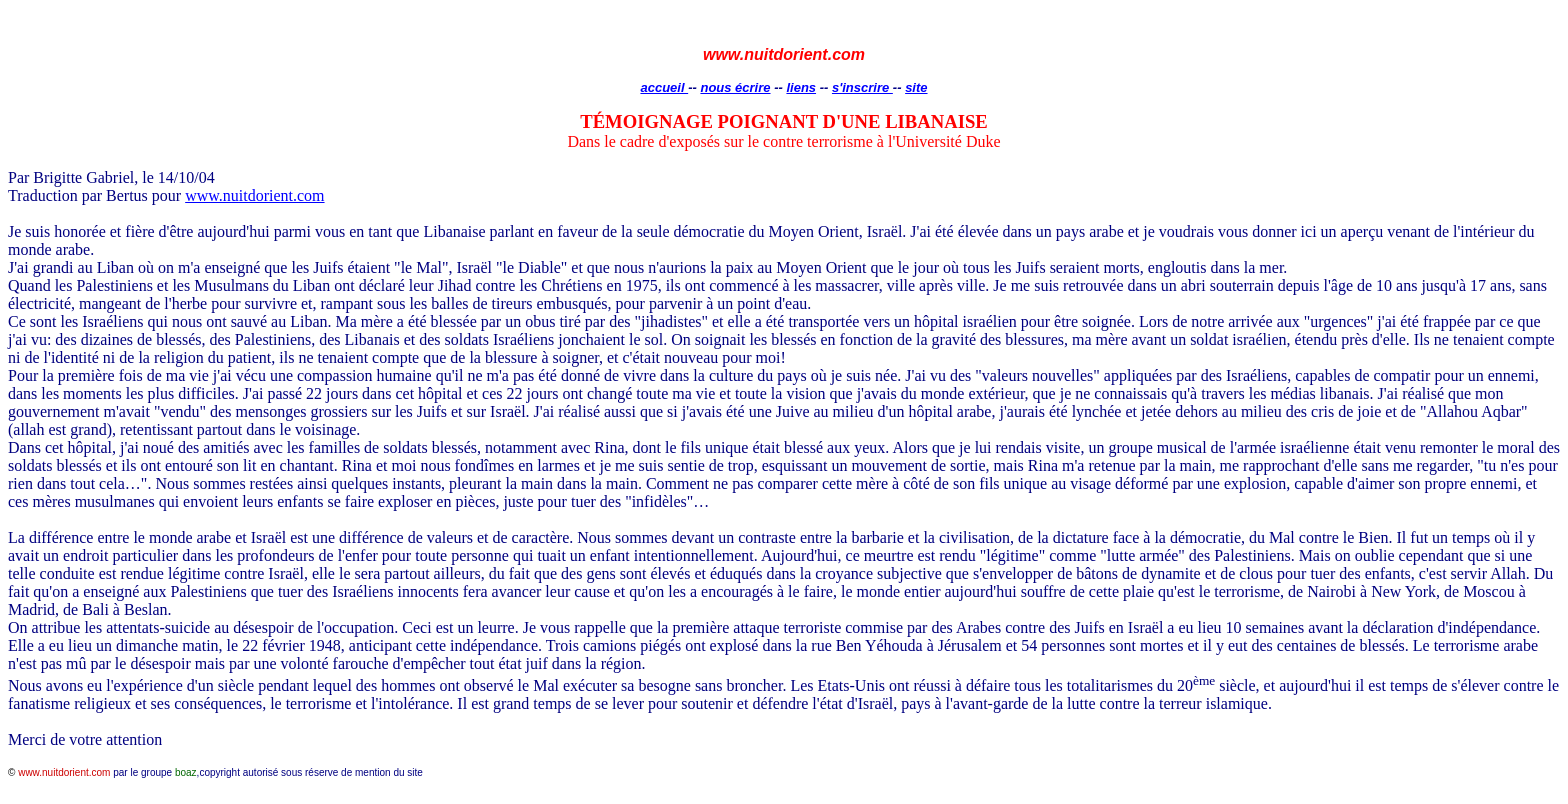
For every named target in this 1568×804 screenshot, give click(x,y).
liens (801, 87)
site (916, 87)
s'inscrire (862, 87)
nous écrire (735, 87)
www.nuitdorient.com (254, 195)
